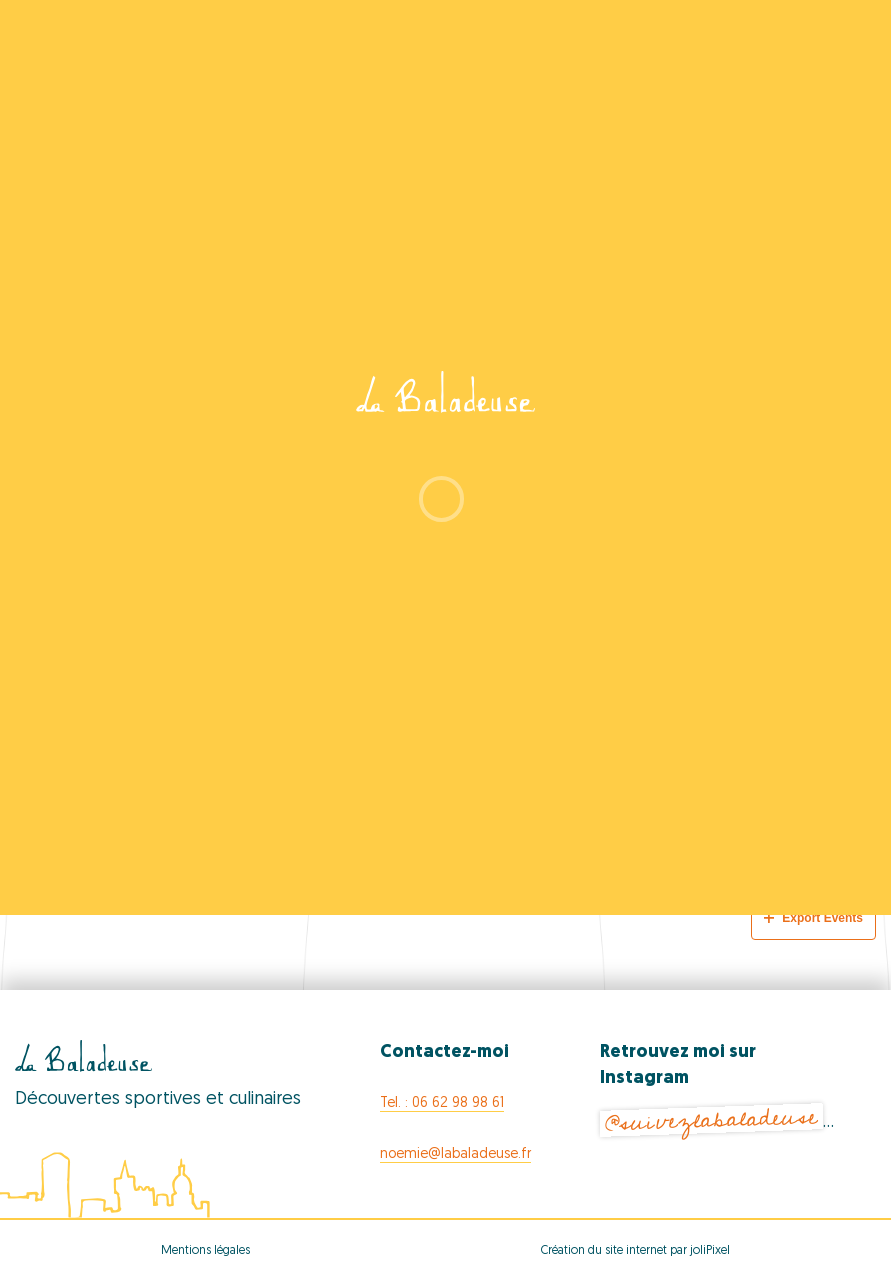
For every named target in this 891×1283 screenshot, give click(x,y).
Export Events (813, 918)
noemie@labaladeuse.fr (455, 1154)
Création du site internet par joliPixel (635, 1251)
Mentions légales (205, 1251)
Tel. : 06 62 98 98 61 (442, 1103)
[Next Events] (821, 864)
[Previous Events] (85, 864)
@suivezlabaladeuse (711, 1119)
